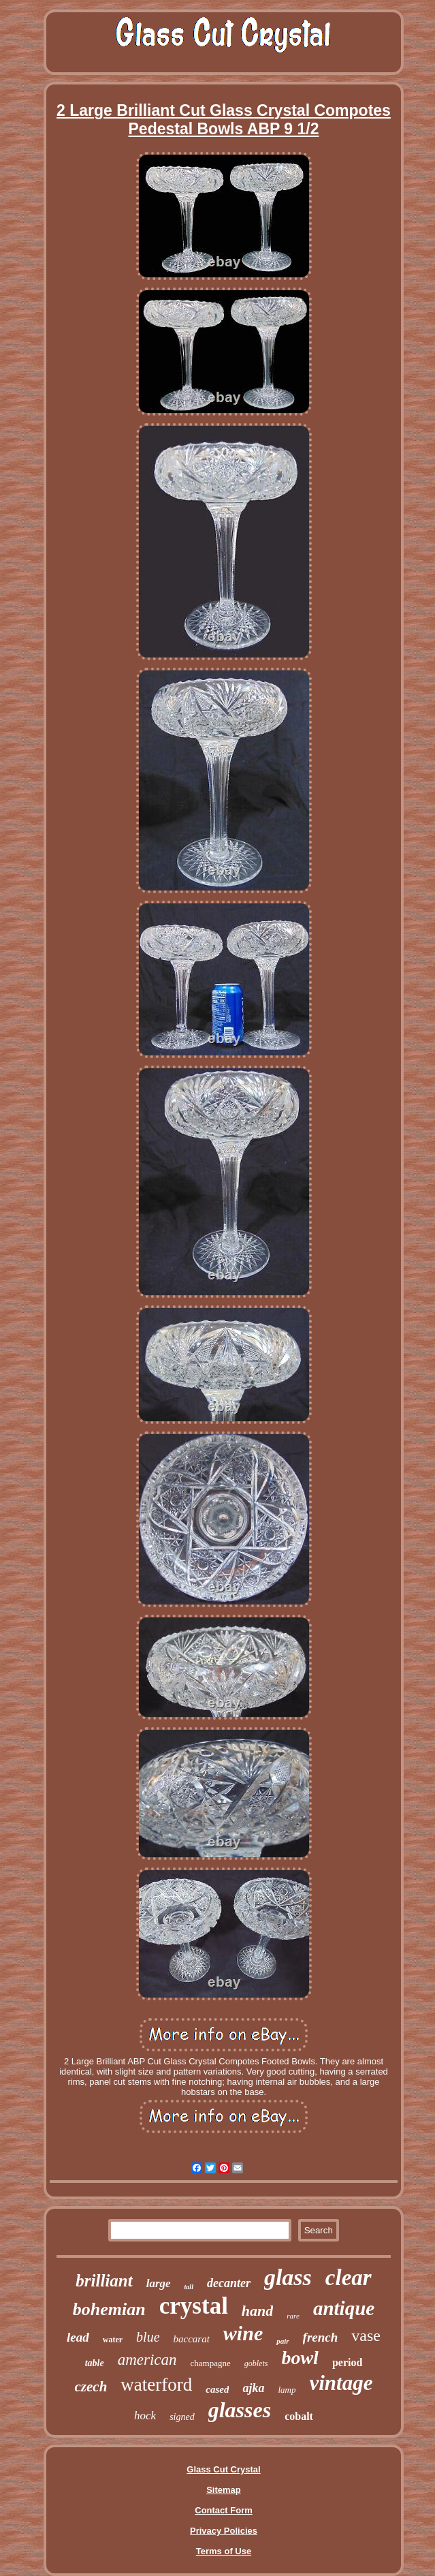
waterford (156, 2384)
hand (257, 2310)
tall (188, 2287)
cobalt (299, 2416)
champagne (211, 2363)
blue (147, 2336)
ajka (253, 2388)
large (158, 2283)
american (147, 2359)
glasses (239, 2409)
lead (78, 2337)
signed (182, 2417)
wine (243, 2333)
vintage (340, 2383)
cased (217, 2389)
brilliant (104, 2280)
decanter (229, 2283)
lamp (286, 2390)
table (94, 2363)
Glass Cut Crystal (223, 2469)
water (113, 2339)
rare (293, 2316)
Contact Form (224, 2510)
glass (288, 2277)
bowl (299, 2357)
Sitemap (223, 2490)
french (320, 2337)
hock (145, 2415)
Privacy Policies (223, 2531)
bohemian (109, 2309)
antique (343, 2308)
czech (91, 2386)
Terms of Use (223, 2551)
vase (366, 2335)
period (347, 2362)
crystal (193, 2306)
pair (282, 2341)
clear (348, 2277)
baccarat (192, 2338)
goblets (256, 2363)
